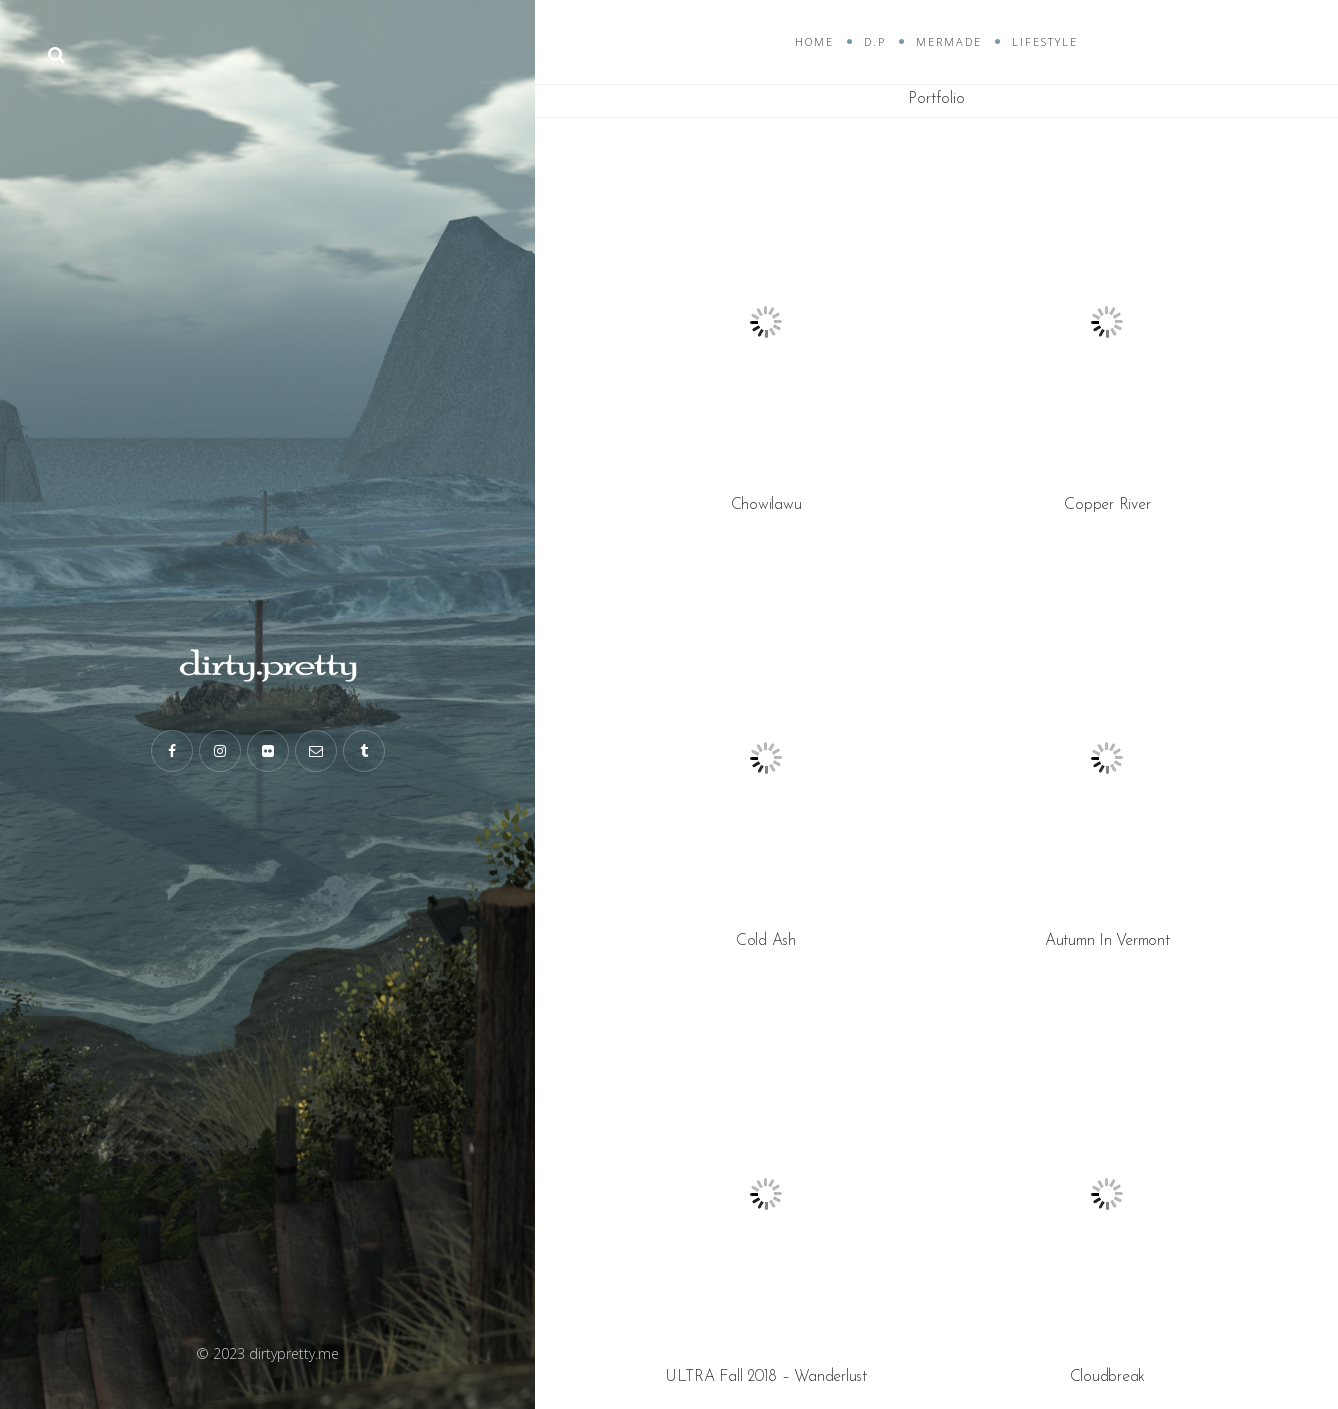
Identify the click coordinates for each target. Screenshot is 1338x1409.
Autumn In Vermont (1107, 941)
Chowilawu (766, 505)
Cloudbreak (1108, 1377)
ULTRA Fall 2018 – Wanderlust (766, 1377)
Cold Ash (766, 941)
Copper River (1107, 505)
